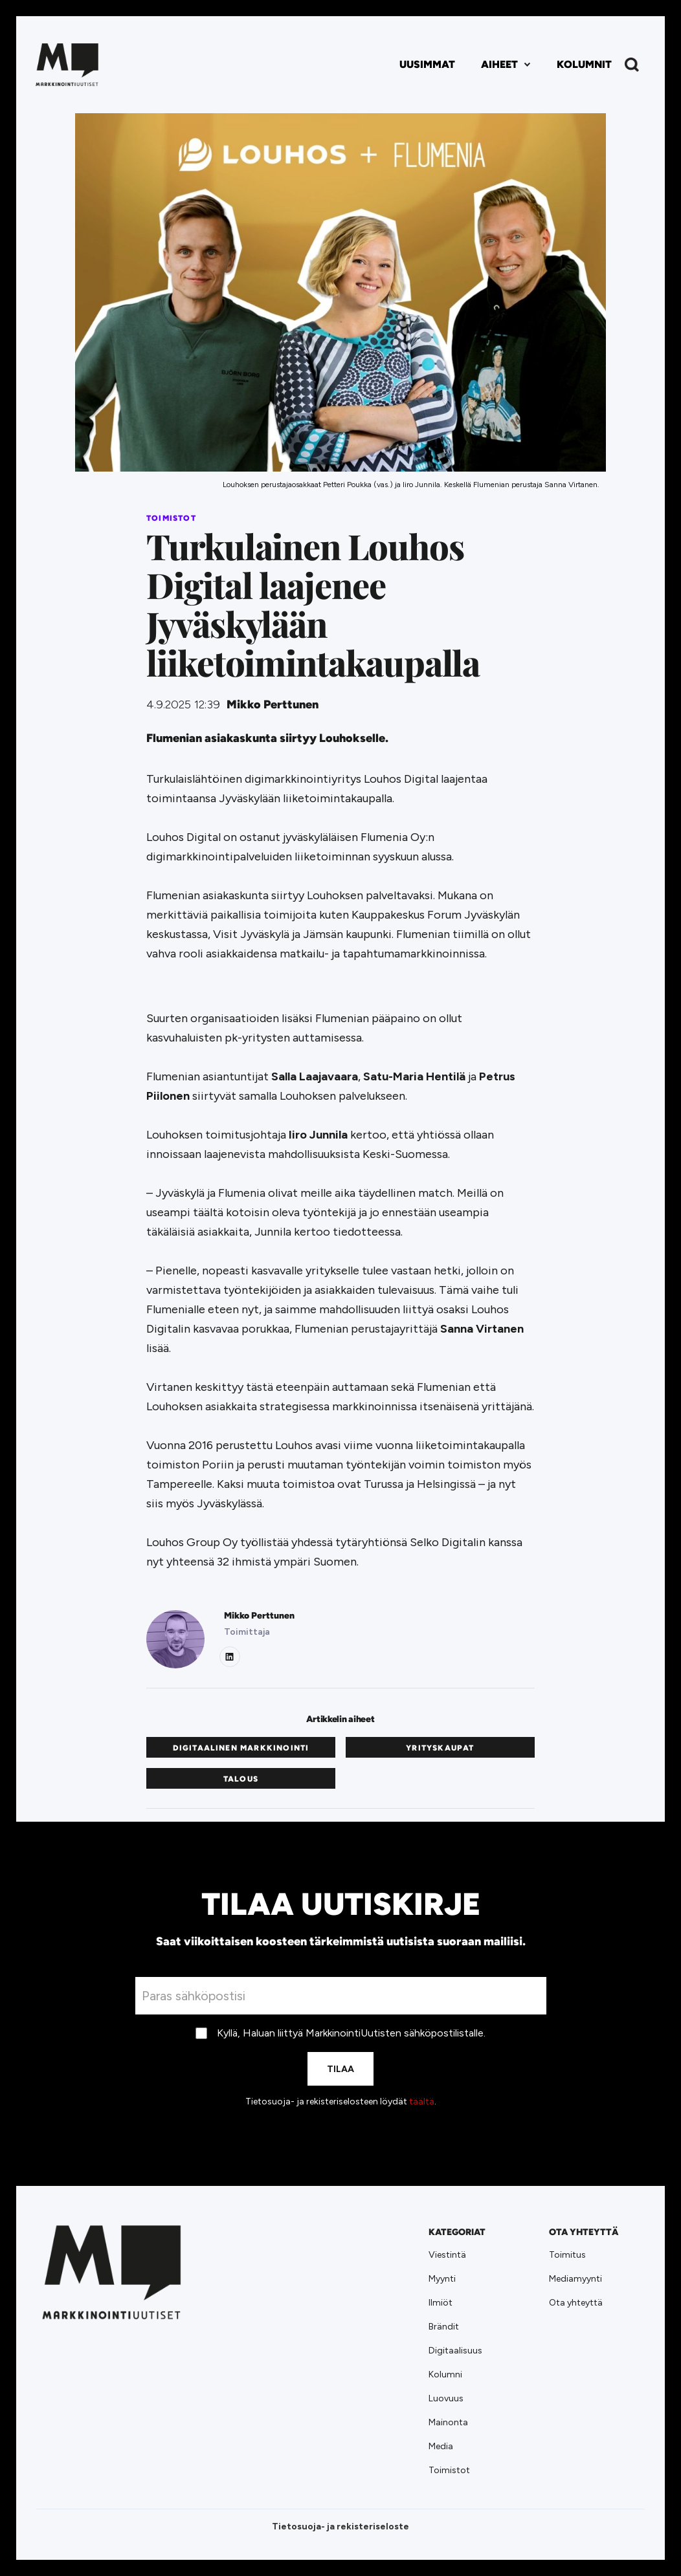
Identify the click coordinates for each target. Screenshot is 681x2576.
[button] (506, 64)
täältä (421, 2101)
